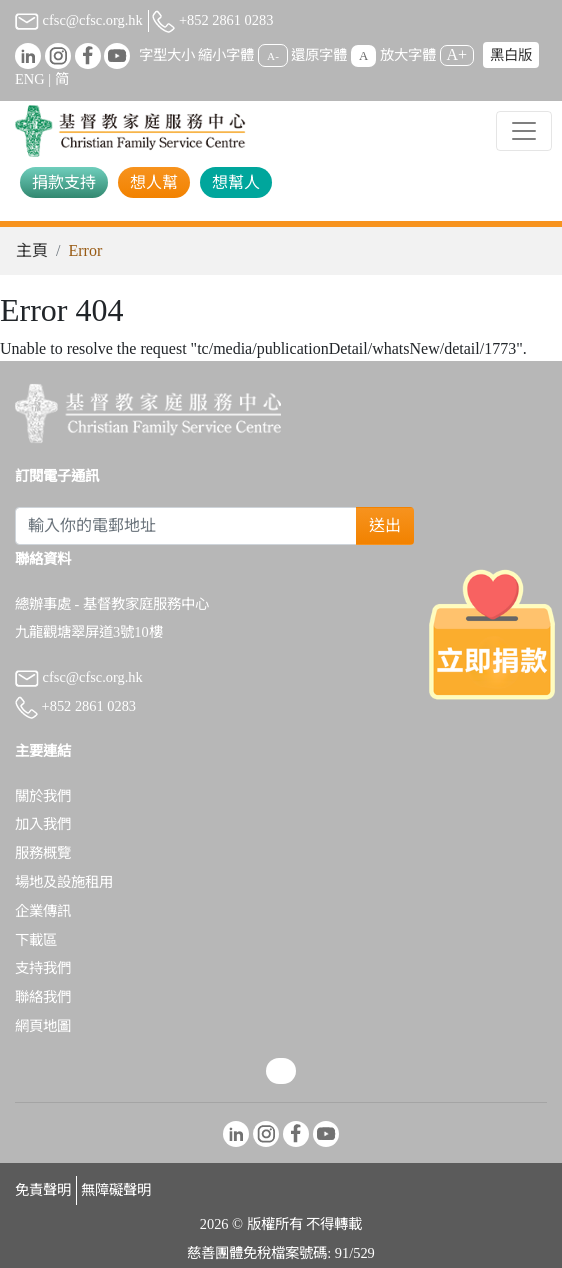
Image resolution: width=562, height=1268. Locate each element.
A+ (457, 54)
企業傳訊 (43, 911)
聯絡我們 (43, 997)
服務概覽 (43, 853)
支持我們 (43, 968)
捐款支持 (64, 182)
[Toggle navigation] (524, 131)
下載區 (36, 940)
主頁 (32, 250)
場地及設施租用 (64, 882)
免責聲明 (43, 1190)
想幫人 (236, 182)
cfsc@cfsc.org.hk (79, 20)
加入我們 (43, 824)
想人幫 (154, 182)
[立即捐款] (492, 634)
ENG (30, 79)
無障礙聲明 (116, 1190)
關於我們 (43, 796)
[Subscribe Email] (186, 526)
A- (273, 56)
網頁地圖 (43, 1026)
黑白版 (511, 55)
